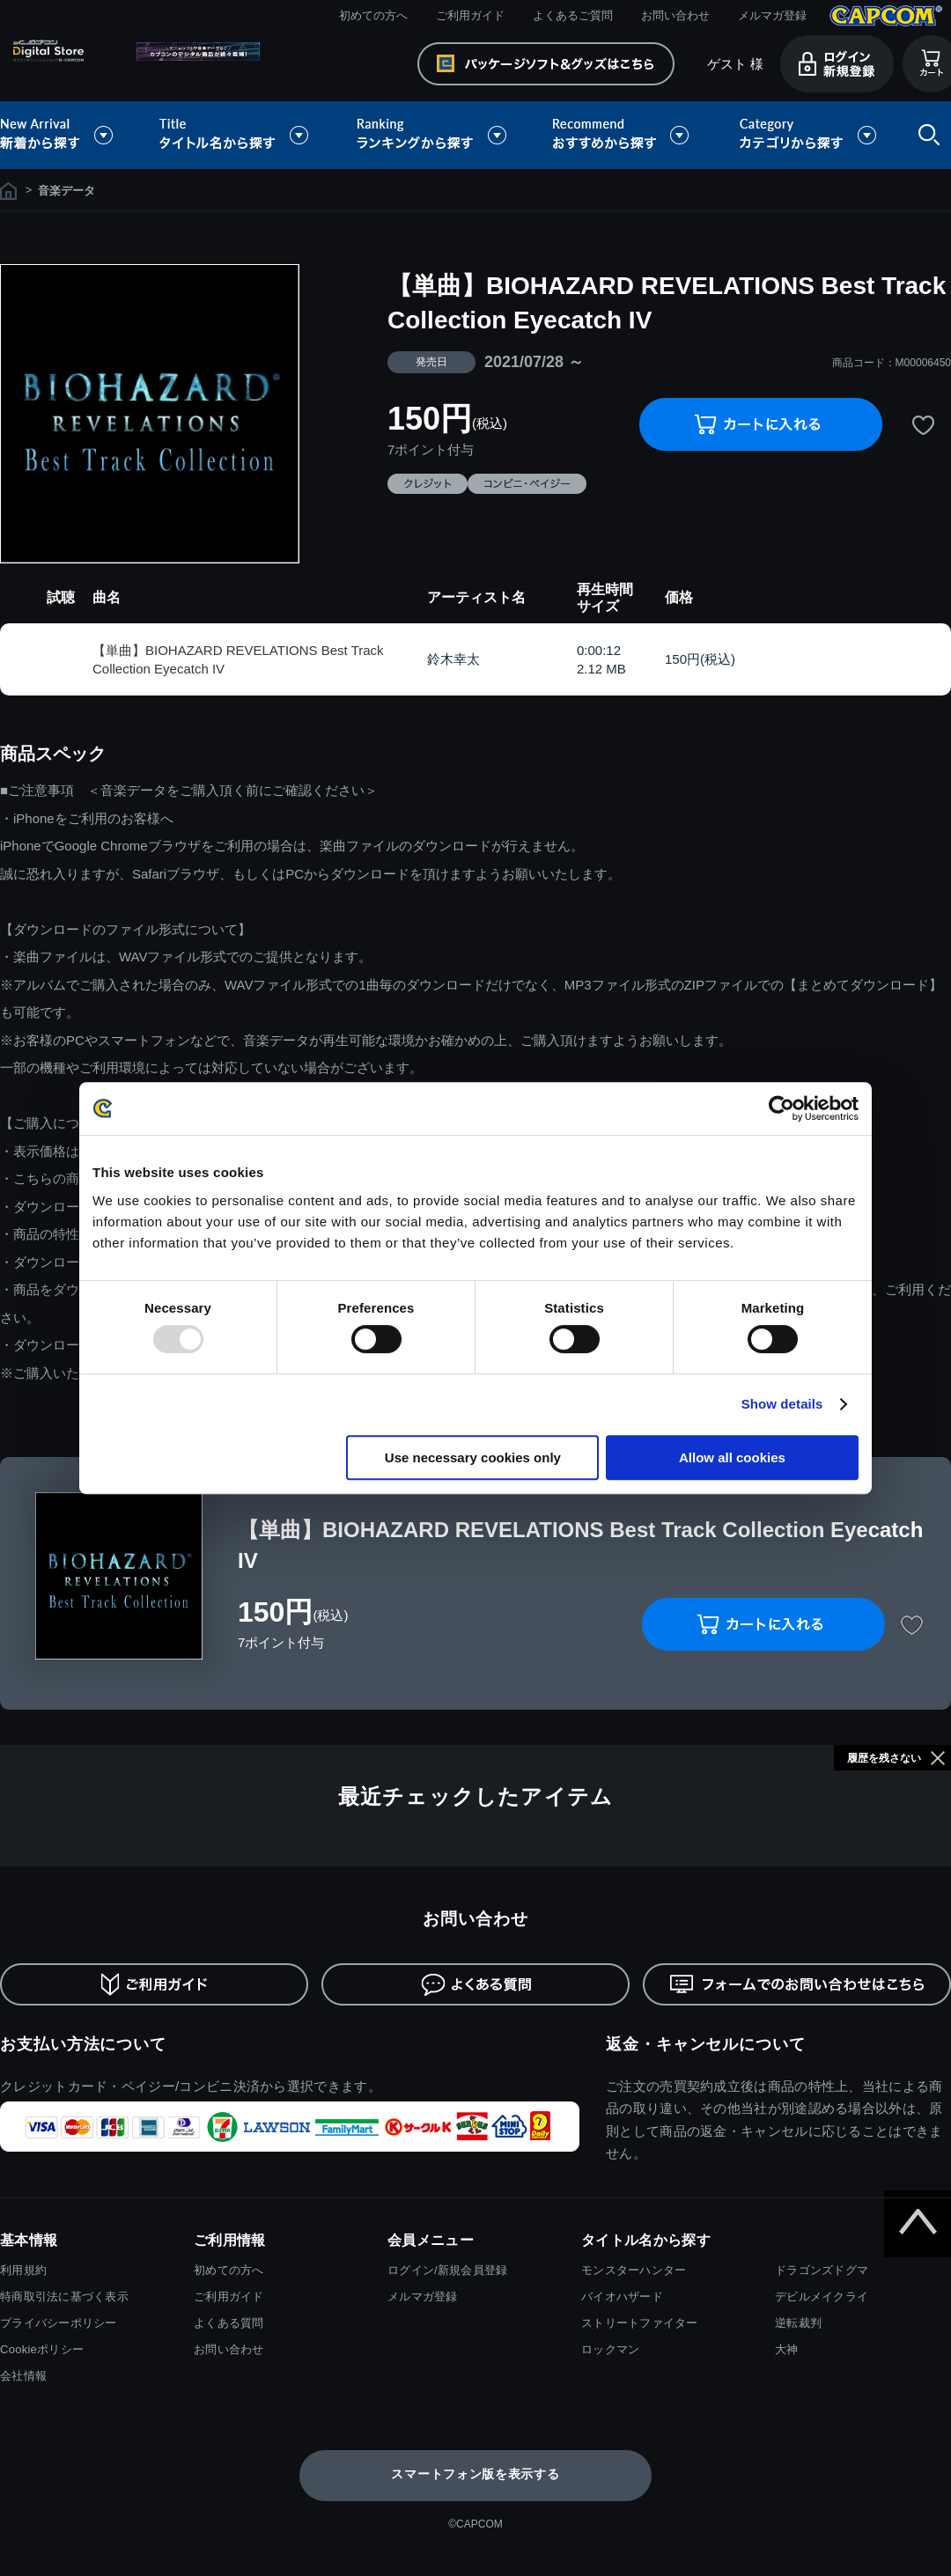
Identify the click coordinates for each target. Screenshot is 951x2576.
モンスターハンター (633, 2270)
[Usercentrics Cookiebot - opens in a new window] (781, 1108)
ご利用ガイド (470, 15)
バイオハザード (622, 2296)
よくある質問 (229, 2322)
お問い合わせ (675, 15)
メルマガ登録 (772, 15)
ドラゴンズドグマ (821, 2270)
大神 (787, 2349)
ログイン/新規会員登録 (447, 2270)
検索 (925, 135)
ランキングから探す (433, 135)
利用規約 (23, 2270)
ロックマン (610, 2349)
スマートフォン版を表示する (475, 2474)
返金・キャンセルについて (706, 2044)
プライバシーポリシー (58, 2322)
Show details (782, 1403)
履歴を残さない (884, 1758)
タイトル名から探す (236, 135)
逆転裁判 (798, 2322)
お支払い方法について (83, 2044)
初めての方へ (373, 15)
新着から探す (68, 135)
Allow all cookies (732, 1457)
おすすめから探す (623, 135)
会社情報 (23, 2375)
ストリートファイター (639, 2322)
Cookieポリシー (42, 2349)
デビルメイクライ (821, 2296)
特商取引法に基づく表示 (64, 2296)
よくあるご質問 (573, 15)
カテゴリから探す (807, 135)
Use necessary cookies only (473, 1457)
